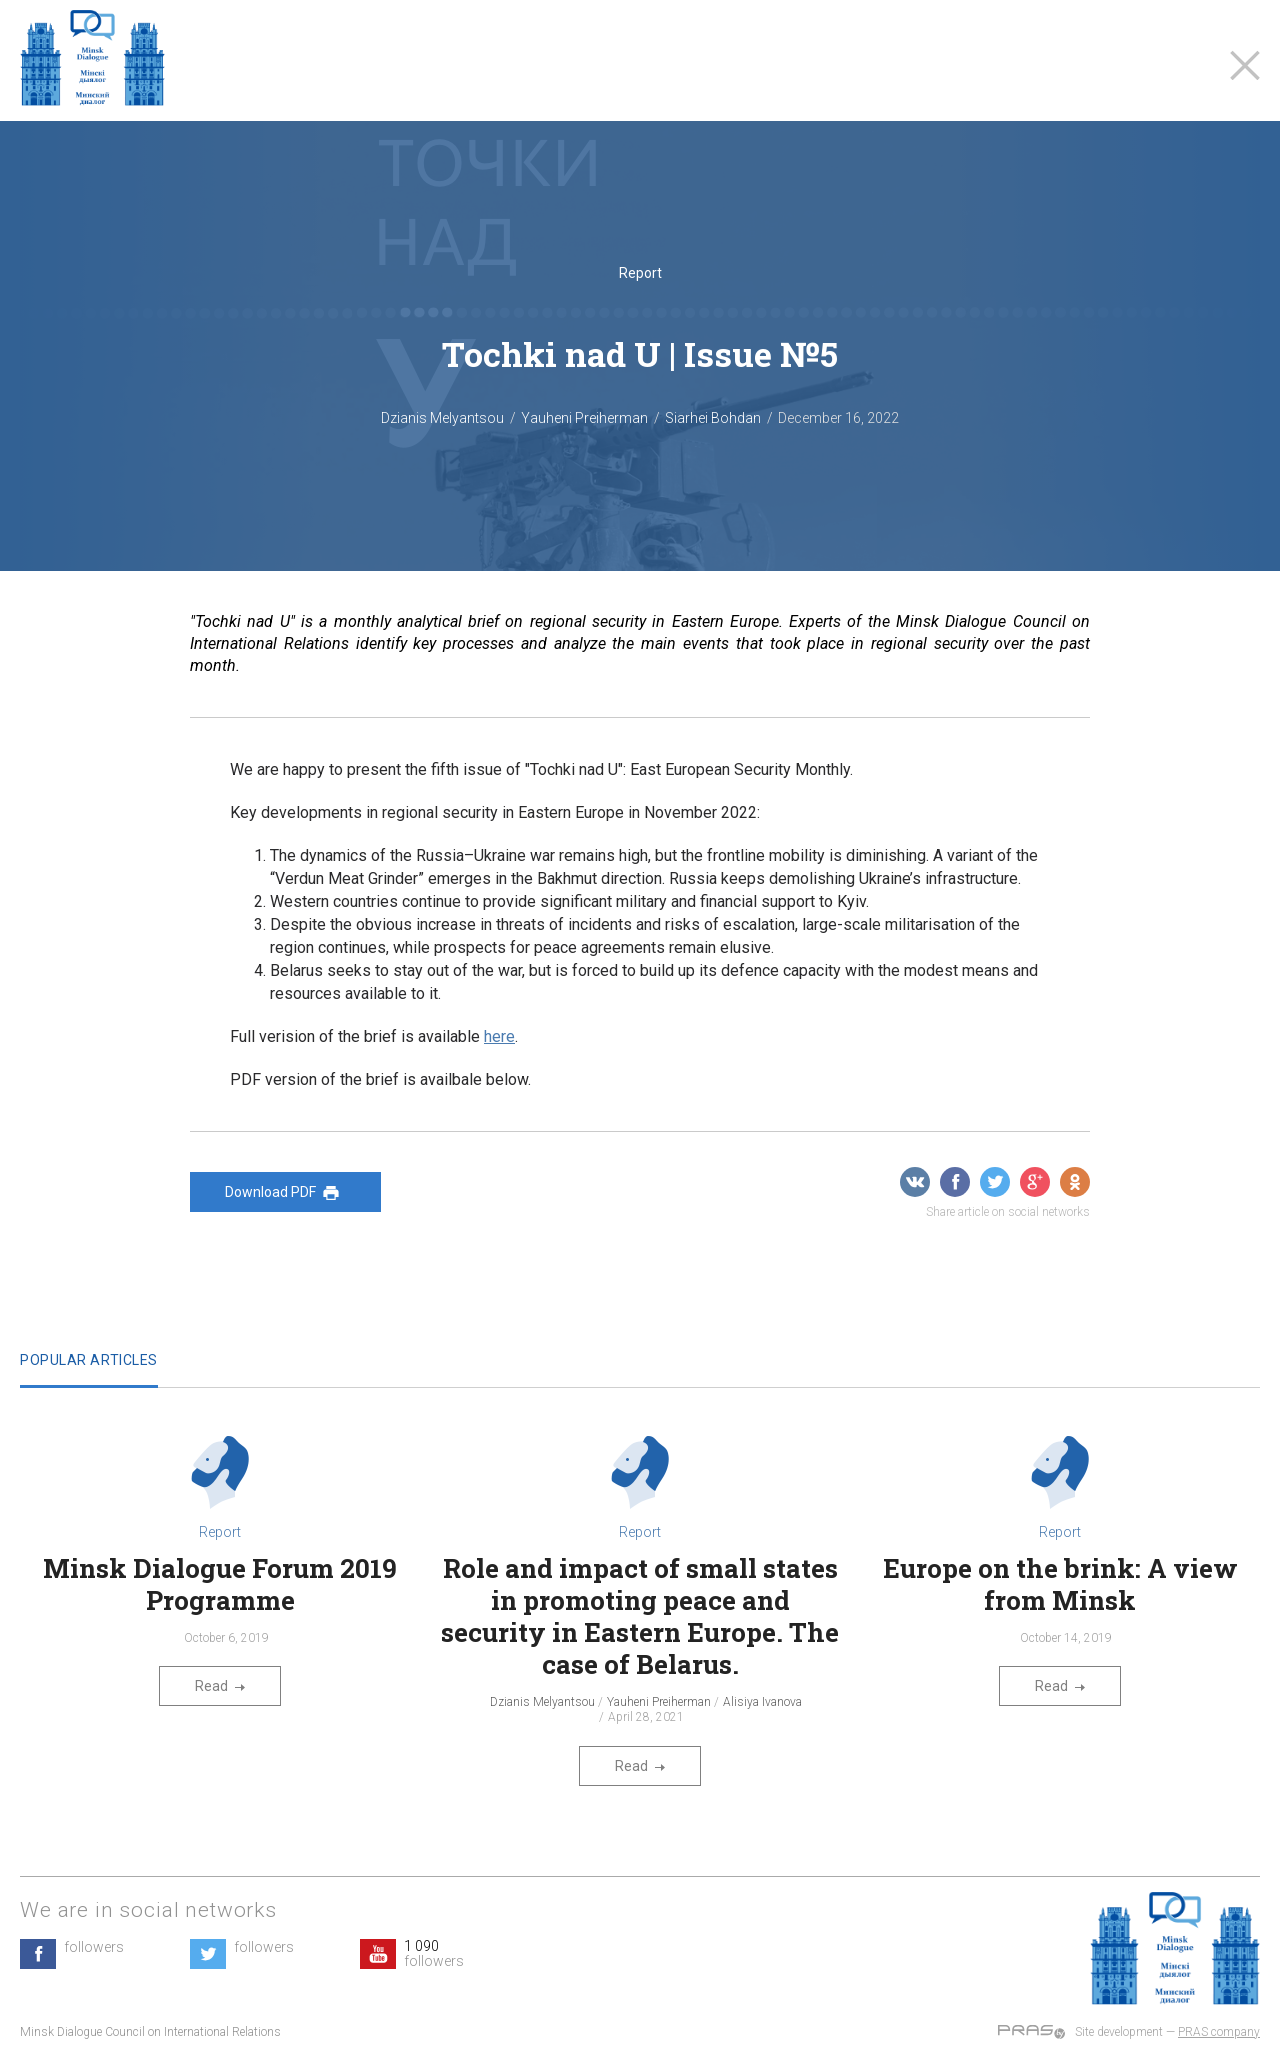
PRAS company (1219, 2032)
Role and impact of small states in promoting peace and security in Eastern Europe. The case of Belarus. (640, 1616)
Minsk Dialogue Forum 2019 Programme (220, 1584)
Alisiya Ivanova (762, 1702)
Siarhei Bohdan (713, 418)
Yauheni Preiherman (584, 418)
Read (220, 1686)
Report (640, 273)
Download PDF (285, 1193)
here (499, 1036)
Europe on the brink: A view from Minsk (1060, 1584)
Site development (1119, 2032)
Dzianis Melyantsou (442, 418)
